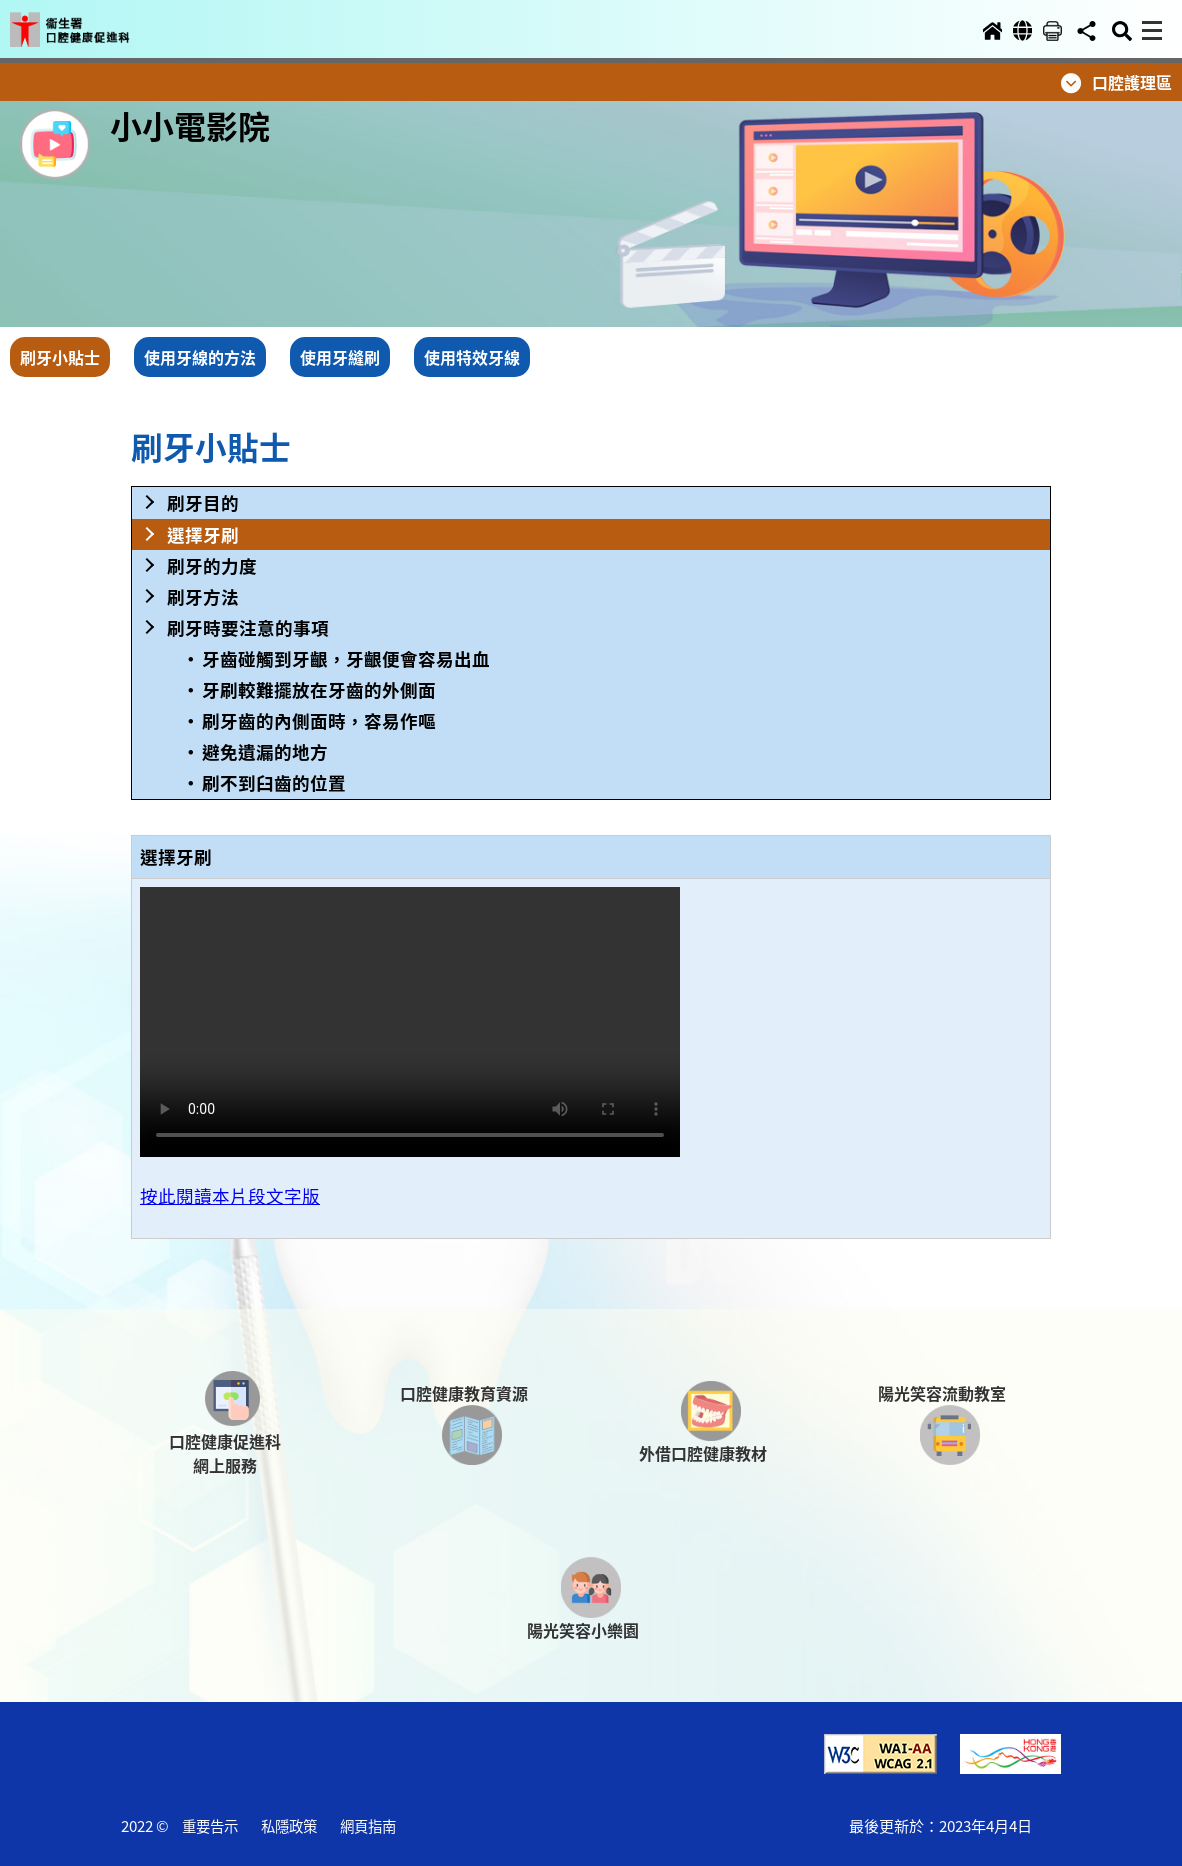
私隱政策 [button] (289, 1825)
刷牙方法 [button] (203, 596)
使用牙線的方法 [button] (200, 357)
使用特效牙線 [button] (472, 357)
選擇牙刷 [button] (203, 534)
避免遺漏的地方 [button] (265, 751)
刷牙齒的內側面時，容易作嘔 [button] (319, 720)
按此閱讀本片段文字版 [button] (230, 1195)
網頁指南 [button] (368, 1825)
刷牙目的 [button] (203, 502)
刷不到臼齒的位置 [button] (274, 782)
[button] (88, 22)
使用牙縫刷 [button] (340, 357)
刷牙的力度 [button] (212, 565)
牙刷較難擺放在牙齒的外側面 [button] (319, 689)
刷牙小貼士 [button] (60, 357)
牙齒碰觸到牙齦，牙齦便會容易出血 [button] (346, 658)
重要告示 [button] (210, 1825)
